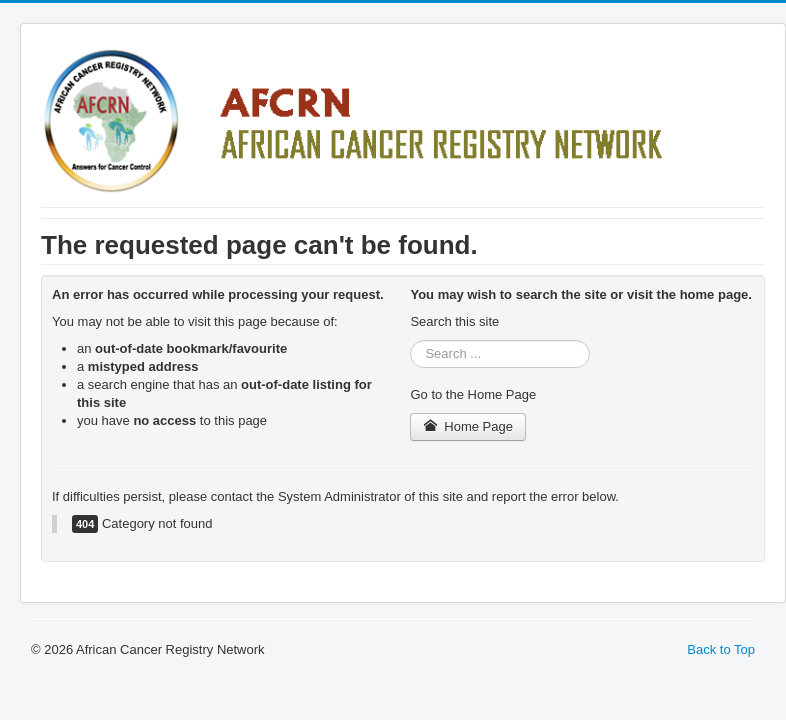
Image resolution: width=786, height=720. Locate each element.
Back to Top (721, 649)
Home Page (468, 426)
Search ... (410, 340)
